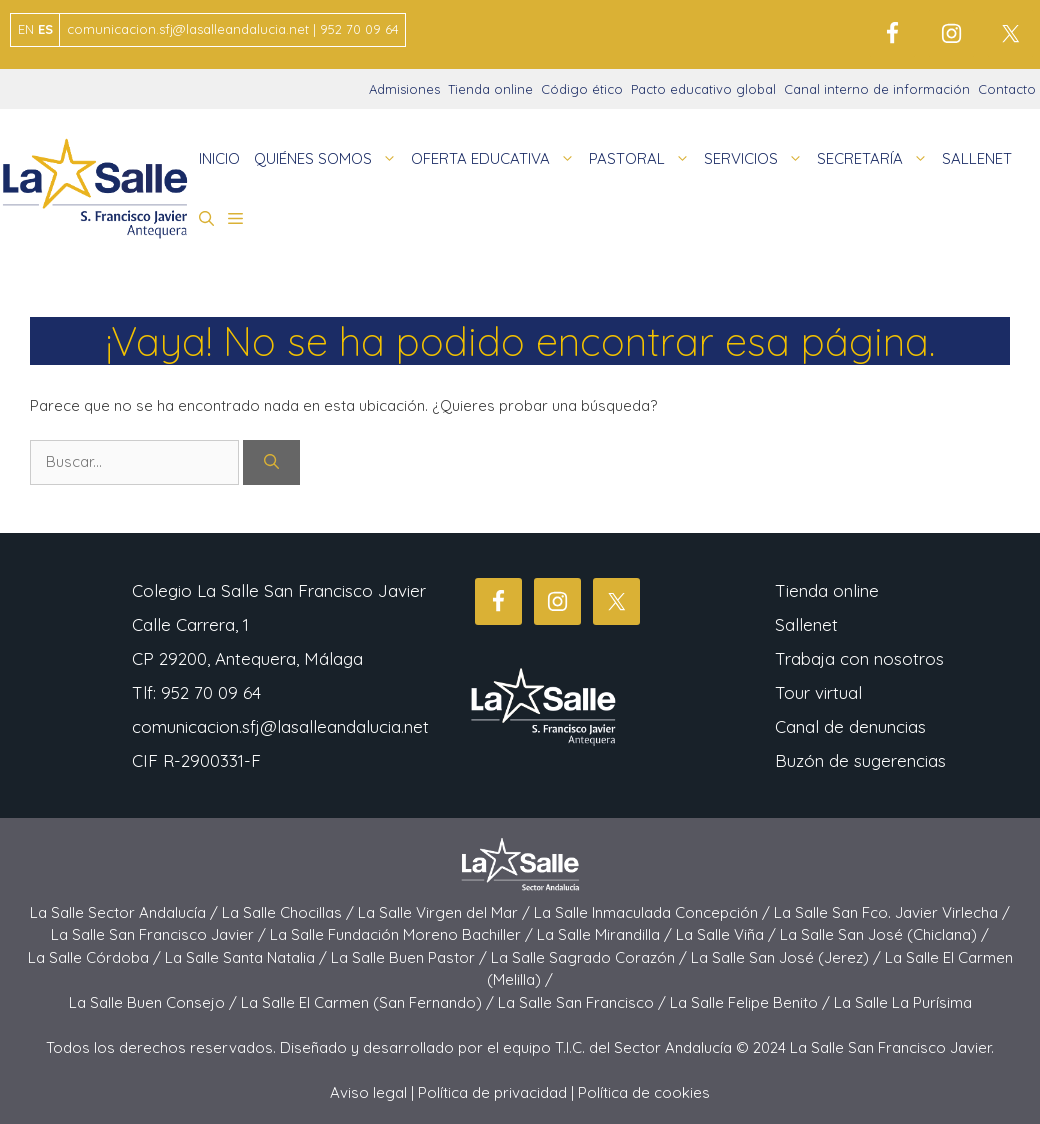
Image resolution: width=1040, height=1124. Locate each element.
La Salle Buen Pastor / (411, 957)
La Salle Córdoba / (96, 957)
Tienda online (490, 89)
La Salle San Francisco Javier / (160, 934)
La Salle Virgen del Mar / (446, 912)
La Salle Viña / (728, 934)
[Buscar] (271, 462)
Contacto (1007, 89)
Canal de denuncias (850, 726)
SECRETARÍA (876, 159)
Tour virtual (818, 692)
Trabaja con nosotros (859, 658)
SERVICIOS (757, 159)
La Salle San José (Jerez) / (788, 957)
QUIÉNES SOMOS (329, 159)
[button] (206, 219)
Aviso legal (368, 1092)
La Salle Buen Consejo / (155, 1002)
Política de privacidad (492, 1092)
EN (26, 29)
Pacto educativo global (703, 89)
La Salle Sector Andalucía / (126, 912)
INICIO (219, 158)
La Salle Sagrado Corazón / (591, 957)
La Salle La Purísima (903, 1002)
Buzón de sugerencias (860, 760)
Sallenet (806, 624)
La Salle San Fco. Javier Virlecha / (892, 912)
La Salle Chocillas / (290, 912)
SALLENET (977, 158)
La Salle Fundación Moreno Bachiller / (403, 934)
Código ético (582, 89)
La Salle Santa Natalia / (248, 957)
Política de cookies (644, 1092)
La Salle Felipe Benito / (752, 1002)
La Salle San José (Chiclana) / (884, 934)
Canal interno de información (877, 89)
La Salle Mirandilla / (606, 934)
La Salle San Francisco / (584, 1002)
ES (45, 29)
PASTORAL (643, 159)
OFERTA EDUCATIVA (496, 159)
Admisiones (404, 89)
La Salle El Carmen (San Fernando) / (369, 1002)
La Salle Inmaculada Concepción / (654, 912)
